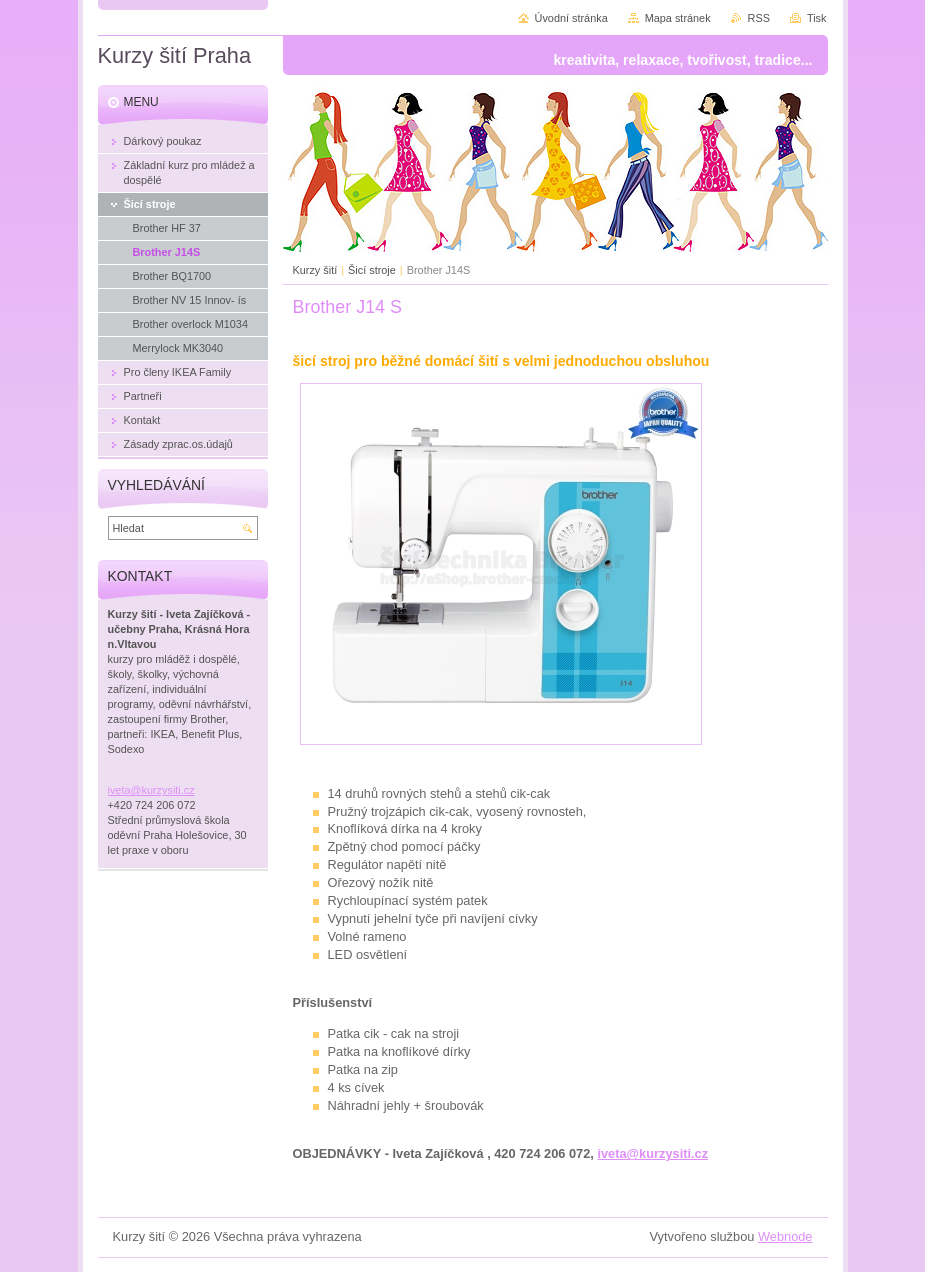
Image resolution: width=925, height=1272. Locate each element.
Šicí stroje (372, 270)
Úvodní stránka (571, 18)
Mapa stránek (678, 18)
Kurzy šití (315, 270)
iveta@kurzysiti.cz (652, 1153)
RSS (759, 18)
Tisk (817, 18)
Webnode (785, 1236)
